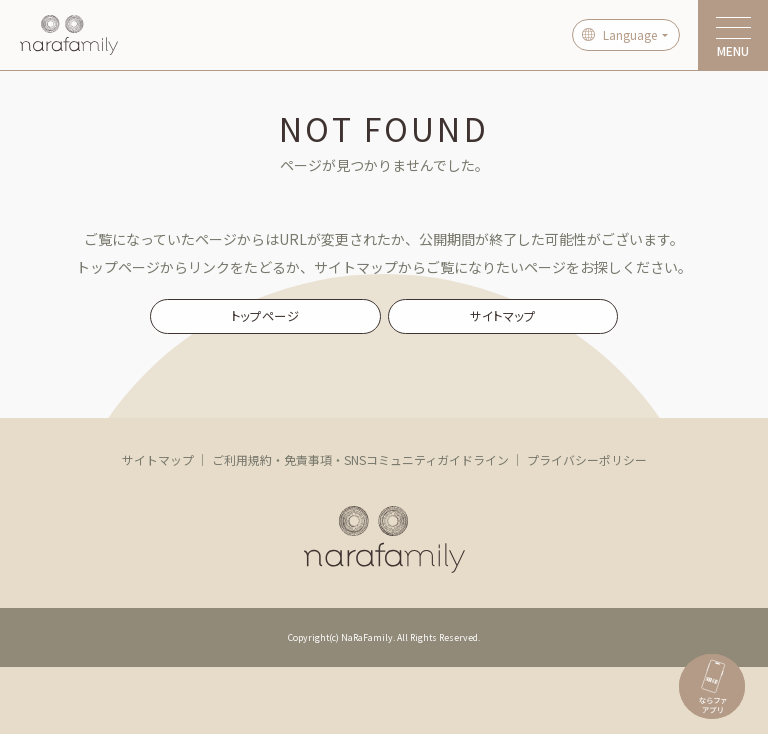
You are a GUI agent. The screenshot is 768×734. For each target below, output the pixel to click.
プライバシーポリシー (587, 459)
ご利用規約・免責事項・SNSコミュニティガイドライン (360, 459)
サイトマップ (503, 316)
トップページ (265, 316)
